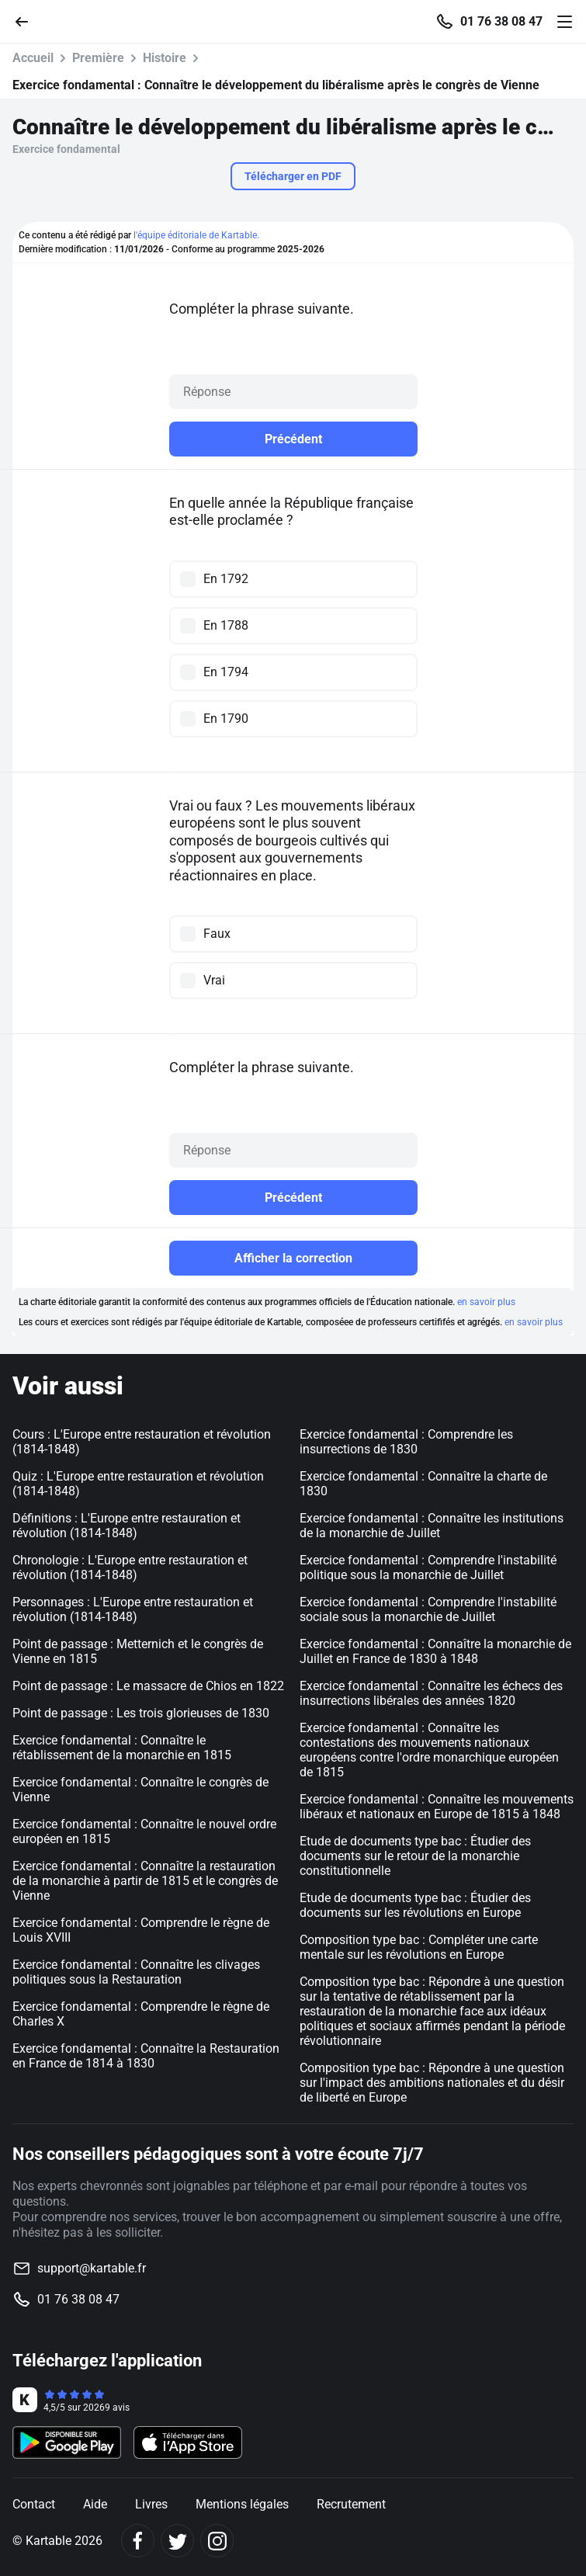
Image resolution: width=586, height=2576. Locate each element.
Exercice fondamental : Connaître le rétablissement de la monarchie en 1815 (121, 1747)
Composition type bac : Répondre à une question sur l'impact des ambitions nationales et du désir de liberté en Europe (432, 2082)
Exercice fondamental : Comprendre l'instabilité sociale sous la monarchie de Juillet (428, 1609)
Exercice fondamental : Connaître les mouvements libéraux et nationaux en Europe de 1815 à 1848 (437, 1806)
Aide (95, 2504)
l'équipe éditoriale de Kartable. (196, 235)
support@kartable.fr (91, 2268)
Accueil (33, 57)
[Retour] (27, 20)
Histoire (164, 57)
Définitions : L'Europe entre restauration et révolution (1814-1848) (126, 1525)
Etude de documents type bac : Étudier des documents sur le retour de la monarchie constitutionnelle (415, 1856)
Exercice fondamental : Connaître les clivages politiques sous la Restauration (136, 1972)
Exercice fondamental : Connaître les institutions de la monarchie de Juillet (431, 1525)
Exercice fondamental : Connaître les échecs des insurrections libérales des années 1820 (431, 1693)
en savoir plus (486, 1302)
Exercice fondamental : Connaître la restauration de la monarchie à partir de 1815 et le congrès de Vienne (145, 1881)
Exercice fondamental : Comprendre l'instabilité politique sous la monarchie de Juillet (428, 1567)
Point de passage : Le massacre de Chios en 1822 (148, 1686)
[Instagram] (217, 2540)
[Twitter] (177, 2540)
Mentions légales (242, 2504)
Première (98, 57)
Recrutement (351, 2504)
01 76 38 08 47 (501, 22)
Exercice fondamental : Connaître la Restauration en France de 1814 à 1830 (145, 2056)
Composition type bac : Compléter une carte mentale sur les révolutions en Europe (419, 1947)
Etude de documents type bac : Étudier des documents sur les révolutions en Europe (415, 1905)
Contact (33, 2504)
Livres (151, 2504)
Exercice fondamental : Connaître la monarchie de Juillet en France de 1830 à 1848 (435, 1651)
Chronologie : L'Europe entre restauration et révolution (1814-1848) (130, 1567)
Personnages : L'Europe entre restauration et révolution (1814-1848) (132, 1609)
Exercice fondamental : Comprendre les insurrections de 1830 (406, 1441)
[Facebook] (137, 2540)
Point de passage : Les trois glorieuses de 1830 (140, 1713)
